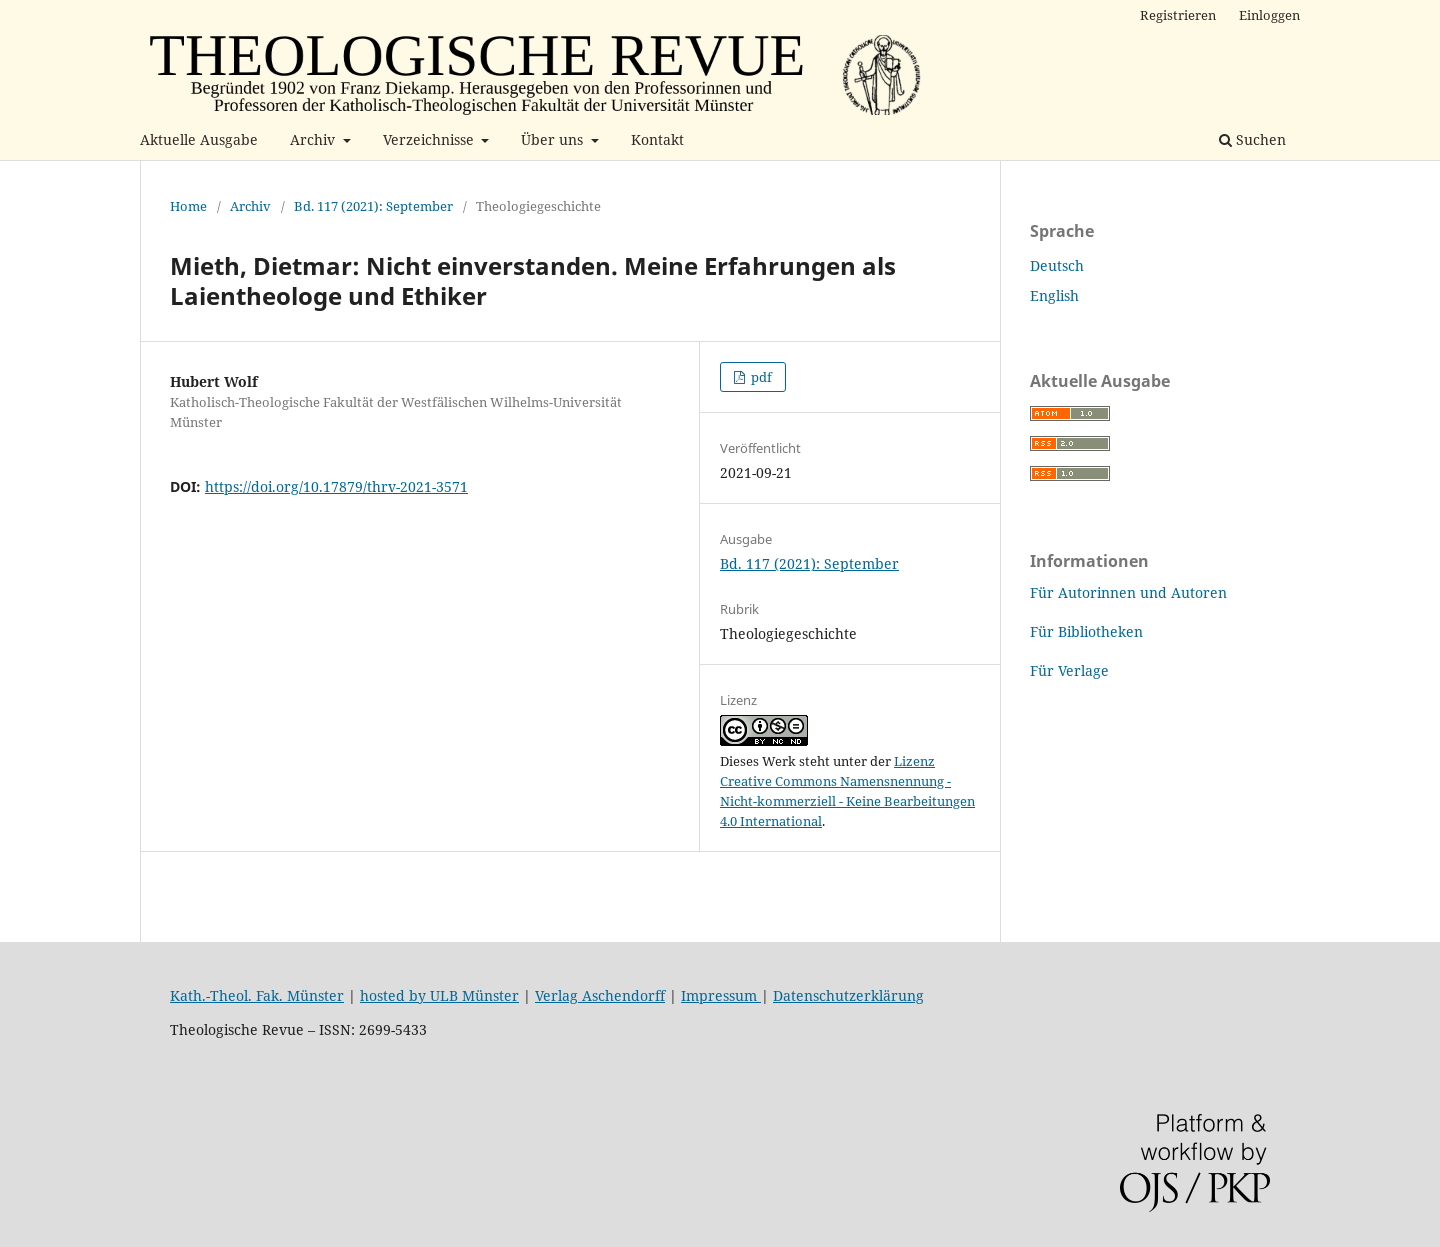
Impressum (721, 995)
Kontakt (657, 139)
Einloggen (1269, 15)
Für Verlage (1069, 670)
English (1054, 295)
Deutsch (1057, 265)
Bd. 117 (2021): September (373, 206)
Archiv (314, 139)
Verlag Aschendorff (600, 995)
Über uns (554, 139)
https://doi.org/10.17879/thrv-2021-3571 (336, 486)
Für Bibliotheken (1086, 631)
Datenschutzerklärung (848, 995)
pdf (760, 377)
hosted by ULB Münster (439, 995)
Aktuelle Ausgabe (199, 139)
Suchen (1252, 139)
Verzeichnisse (430, 139)
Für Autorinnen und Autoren (1128, 592)
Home (188, 206)
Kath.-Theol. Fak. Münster (257, 995)
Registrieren (1178, 15)
